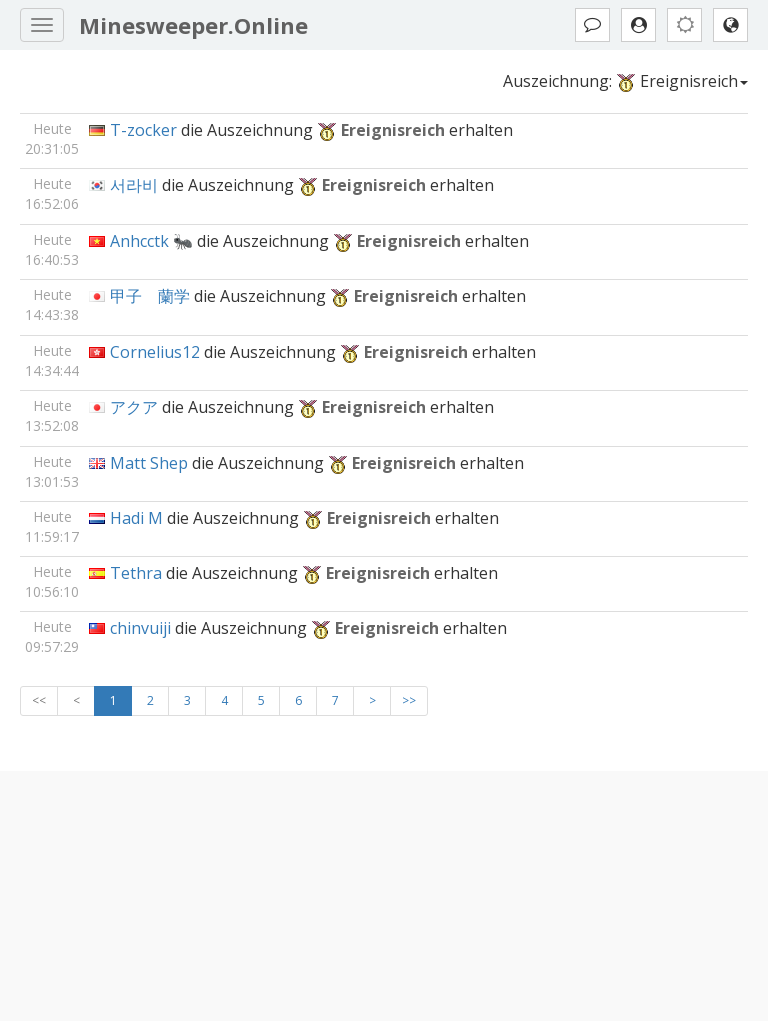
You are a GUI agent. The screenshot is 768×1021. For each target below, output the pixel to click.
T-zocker (143, 130)
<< (39, 700)
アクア (134, 407)
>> (409, 700)
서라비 (134, 185)
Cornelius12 (155, 352)
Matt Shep (149, 463)
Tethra (136, 573)
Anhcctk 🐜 (151, 241)
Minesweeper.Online (193, 25)
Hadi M (136, 518)
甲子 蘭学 (150, 296)
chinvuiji (140, 628)
